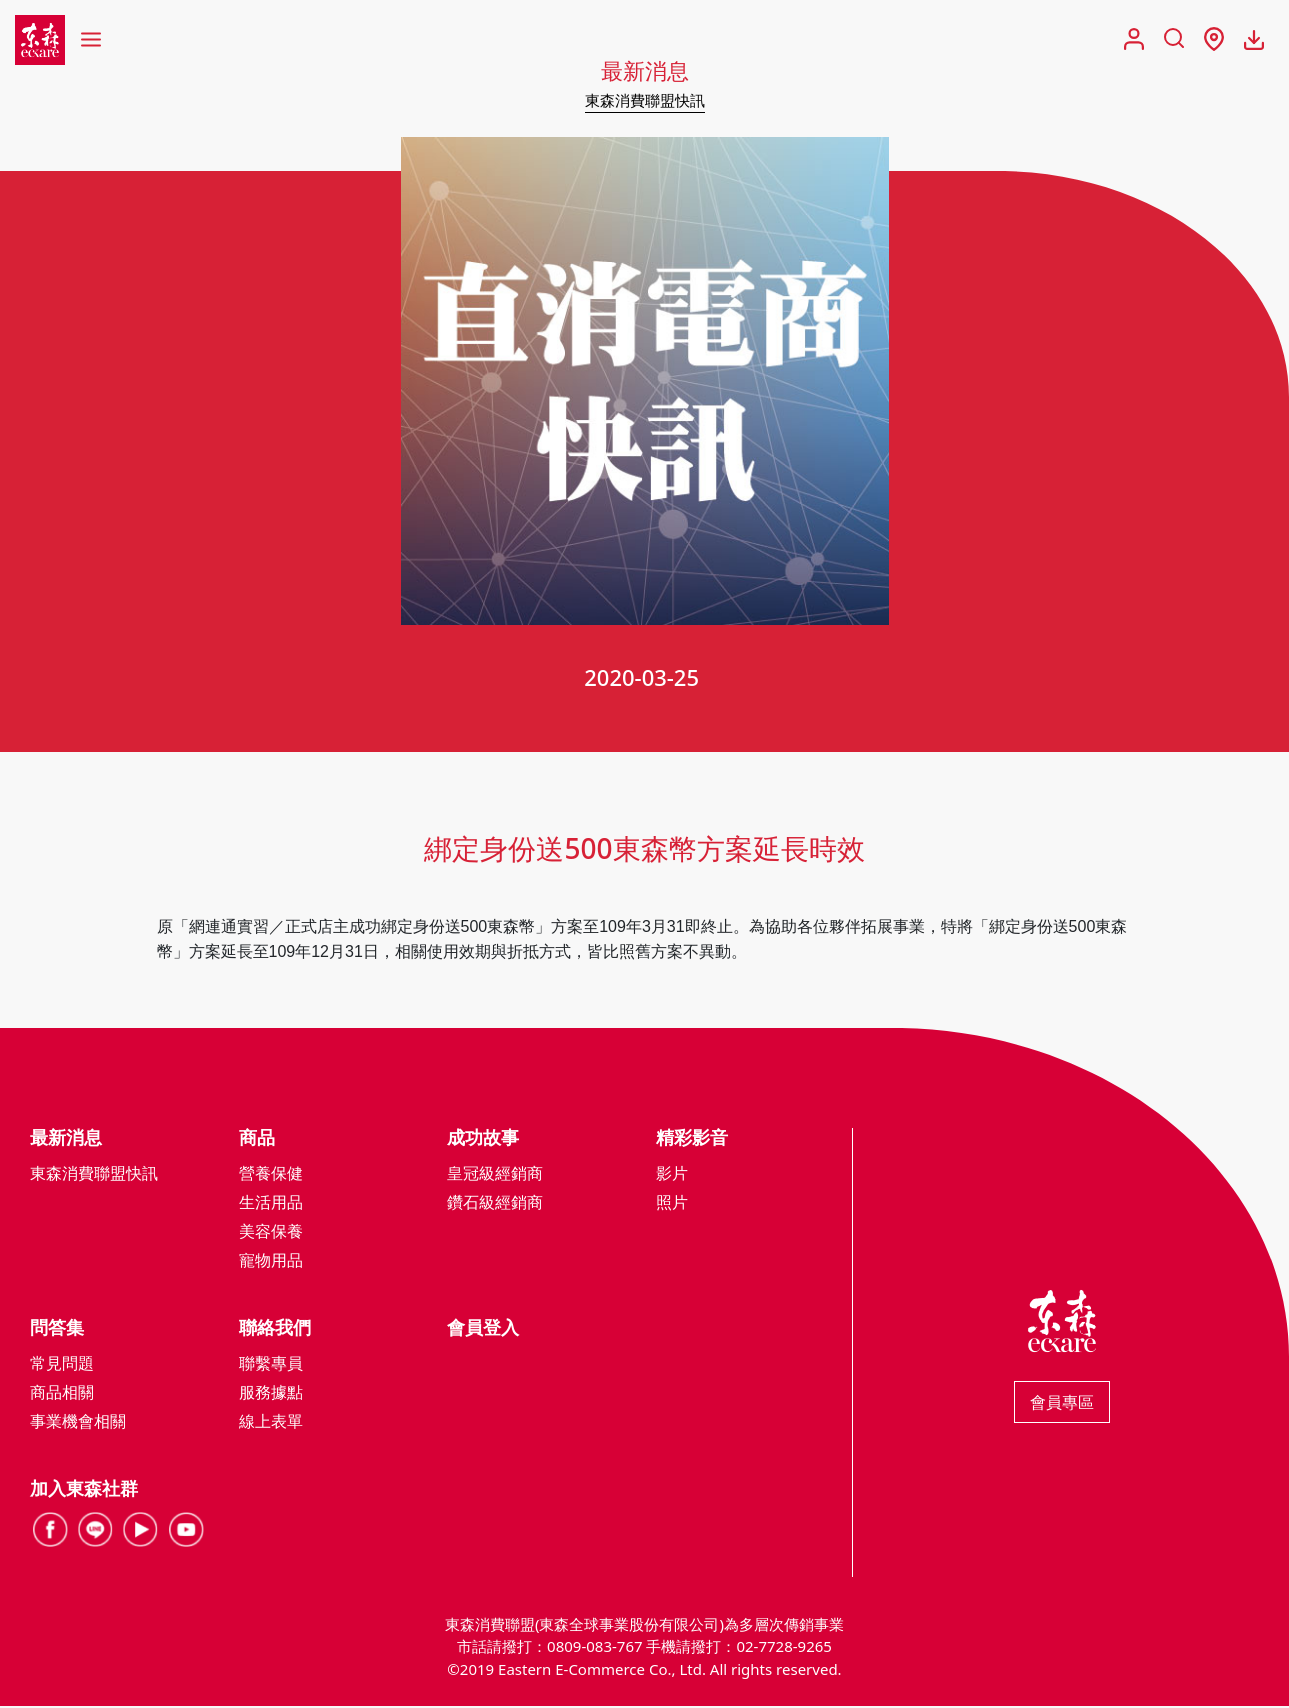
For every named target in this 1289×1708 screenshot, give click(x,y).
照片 (672, 1204)
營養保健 (271, 1175)
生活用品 (271, 1204)
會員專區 (1062, 1404)
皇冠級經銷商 (495, 1175)
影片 (672, 1175)
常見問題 (62, 1365)
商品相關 (62, 1394)
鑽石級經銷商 (495, 1204)
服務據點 (271, 1394)
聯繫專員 (271, 1365)
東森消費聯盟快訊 (645, 100)
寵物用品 (271, 1262)
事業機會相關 (78, 1423)
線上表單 (271, 1423)
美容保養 (271, 1233)
